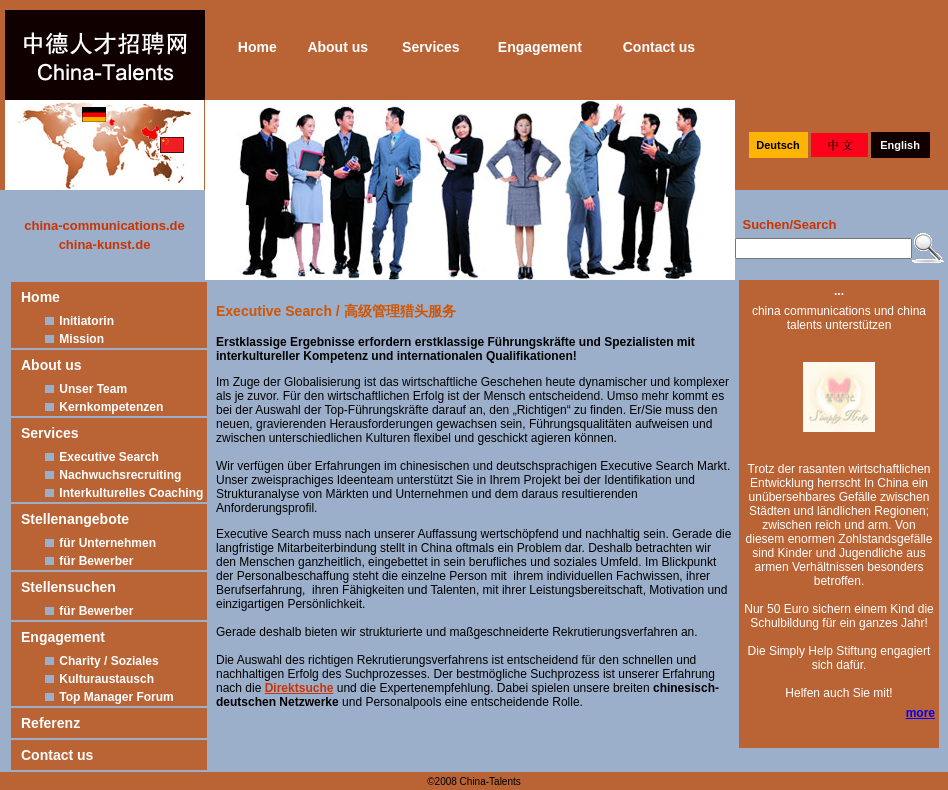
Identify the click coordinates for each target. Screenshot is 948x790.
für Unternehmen (98, 543)
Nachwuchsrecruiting (111, 475)
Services (431, 47)
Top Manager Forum (107, 697)
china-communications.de (104, 225)
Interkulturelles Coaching (122, 493)
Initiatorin (77, 321)
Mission (72, 339)
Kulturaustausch (97, 679)
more (920, 713)
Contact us (659, 47)
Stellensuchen (68, 587)
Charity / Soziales (100, 661)
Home (257, 47)
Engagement (540, 47)
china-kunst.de (105, 244)
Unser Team (84, 389)
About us (337, 47)
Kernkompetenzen (102, 407)
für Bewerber (87, 561)
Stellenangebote (75, 519)
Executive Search (100, 457)
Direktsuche (299, 688)
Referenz (50, 723)
